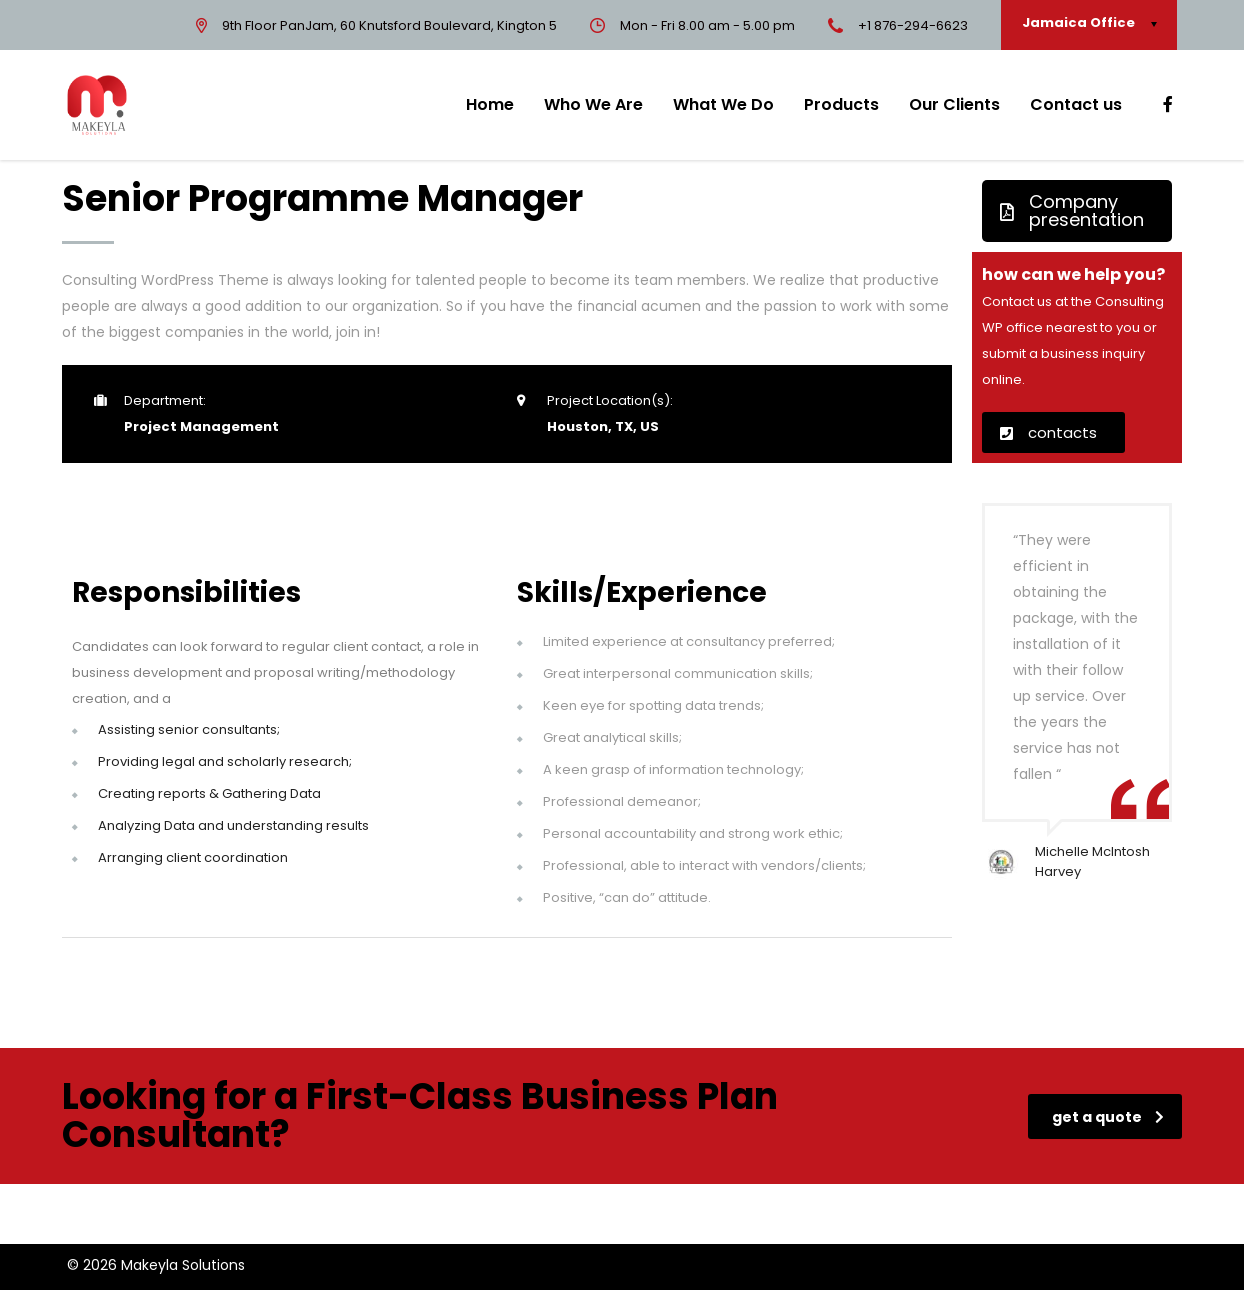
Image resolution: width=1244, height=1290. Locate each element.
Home (490, 104)
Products (841, 104)
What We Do (723, 104)
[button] (1077, 211)
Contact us (1076, 104)
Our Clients (954, 104)
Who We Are (593, 104)
